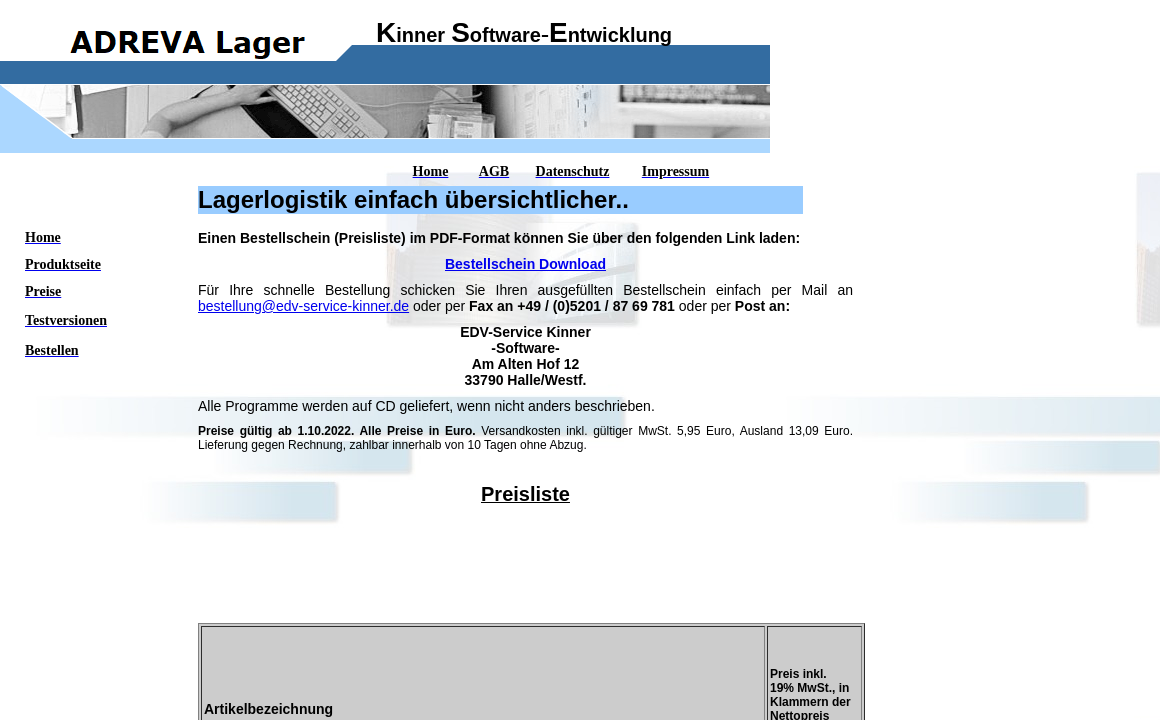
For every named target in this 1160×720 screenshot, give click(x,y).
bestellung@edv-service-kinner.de (303, 306)
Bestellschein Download (525, 264)
